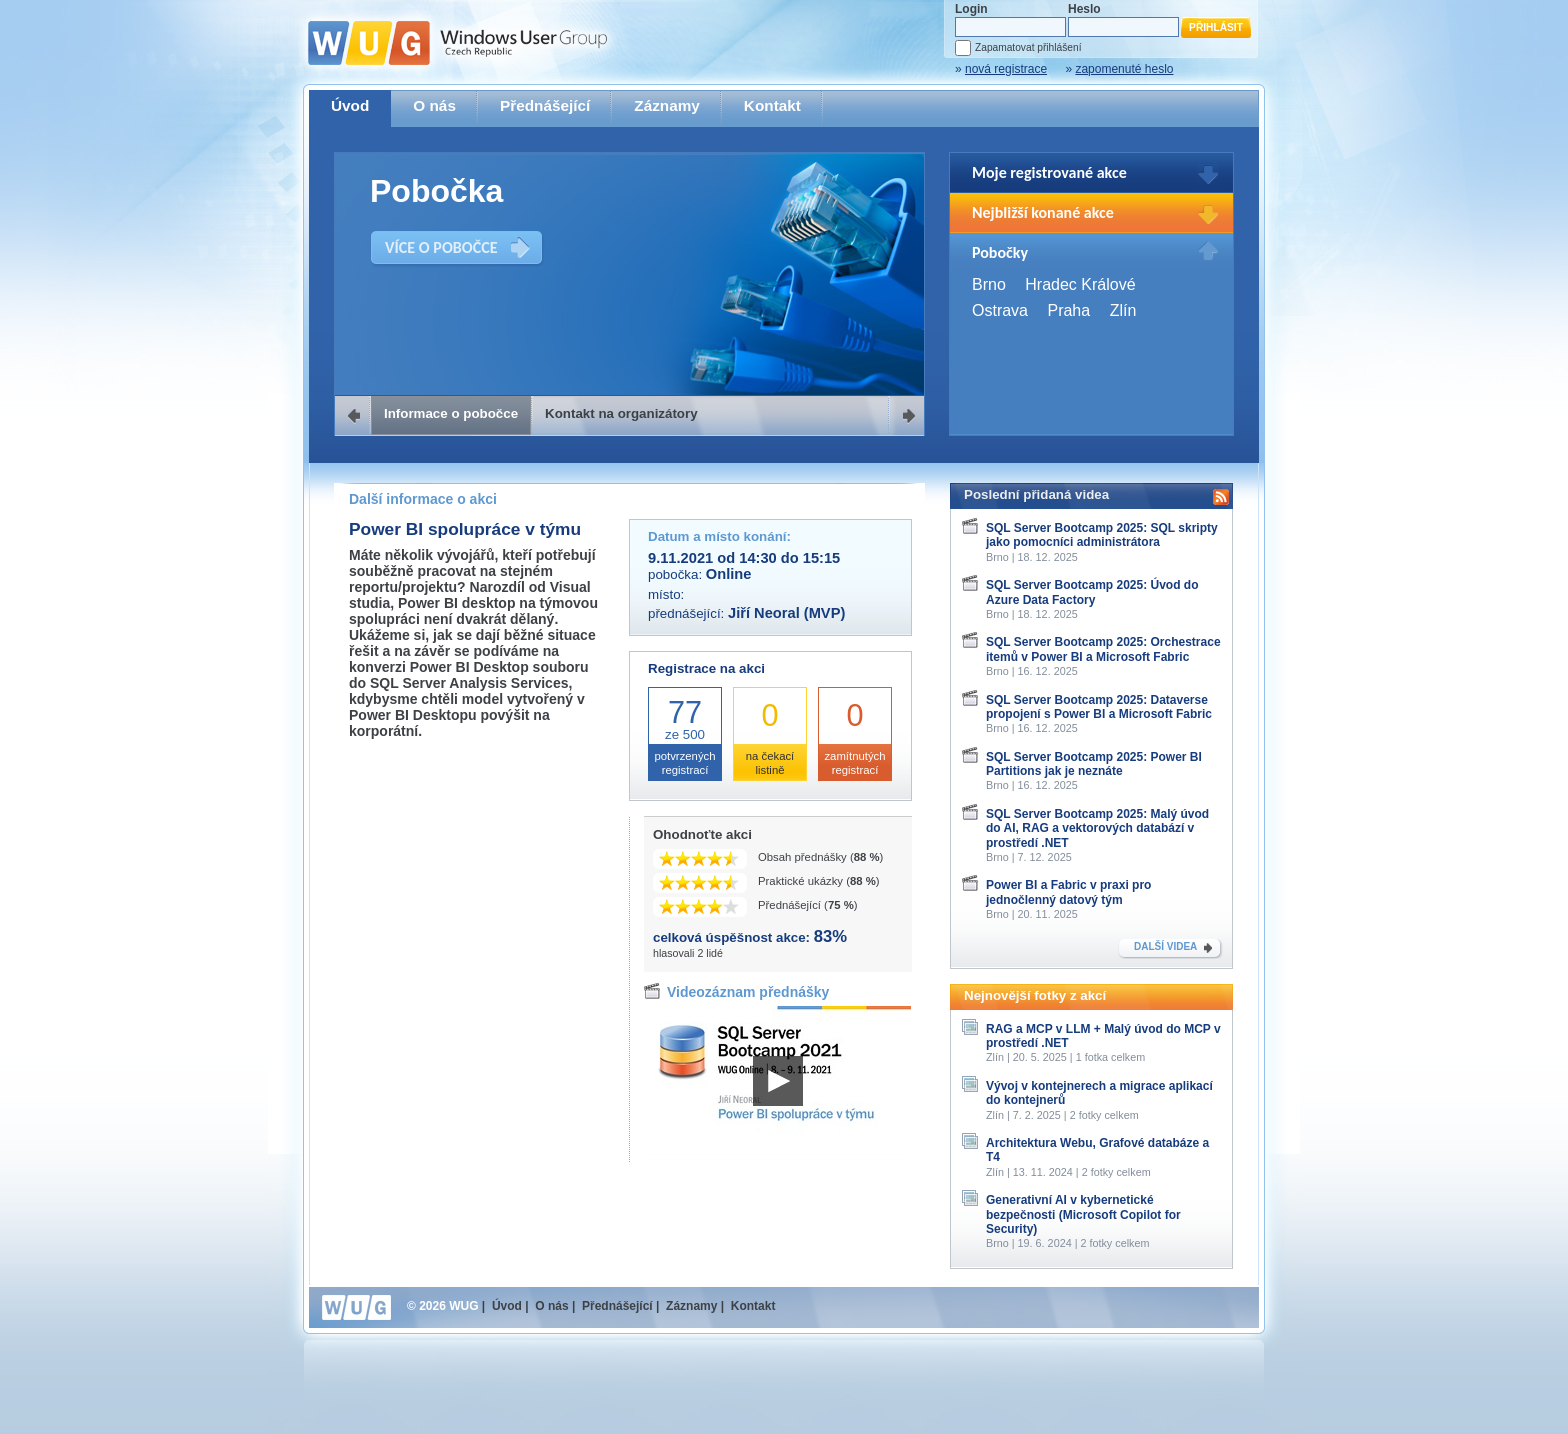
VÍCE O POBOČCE (441, 247)
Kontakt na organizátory (621, 413)
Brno (989, 284)
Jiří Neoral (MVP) (786, 613)
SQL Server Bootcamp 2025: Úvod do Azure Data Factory (1092, 592)
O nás (434, 105)
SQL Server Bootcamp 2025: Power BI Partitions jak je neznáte (1094, 764)
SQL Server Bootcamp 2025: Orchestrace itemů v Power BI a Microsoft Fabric (1103, 649)
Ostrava (1000, 310)
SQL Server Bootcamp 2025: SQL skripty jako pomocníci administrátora (1102, 535)
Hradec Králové (1080, 284)
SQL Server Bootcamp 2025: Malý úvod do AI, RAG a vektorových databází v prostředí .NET (1097, 828)
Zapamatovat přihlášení (1028, 47)
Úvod (350, 105)
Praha (1068, 310)
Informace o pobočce (451, 413)
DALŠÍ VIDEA (1165, 946)
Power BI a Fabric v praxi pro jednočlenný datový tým (1068, 892)
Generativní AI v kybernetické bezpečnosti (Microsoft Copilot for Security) (1083, 1214)
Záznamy (667, 105)
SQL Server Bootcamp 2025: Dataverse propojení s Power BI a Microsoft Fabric (1099, 707)
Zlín (1123, 310)
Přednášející (545, 105)
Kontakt (772, 105)
